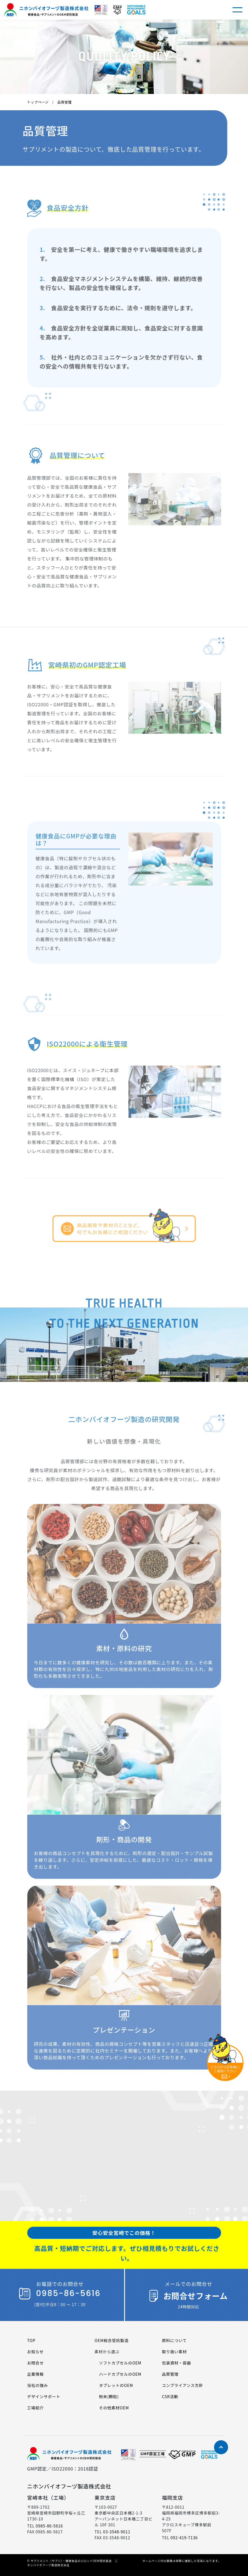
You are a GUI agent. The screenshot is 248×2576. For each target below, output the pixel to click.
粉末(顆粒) (109, 2396)
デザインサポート (43, 2396)
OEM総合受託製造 (111, 2340)
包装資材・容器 (176, 2363)
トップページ (38, 102)
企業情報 (35, 2374)
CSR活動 (170, 2396)
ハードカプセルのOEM (120, 2374)
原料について (174, 2340)
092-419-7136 (184, 2537)
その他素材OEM (114, 2407)
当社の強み (37, 2385)
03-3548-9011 (116, 2531)
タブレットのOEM (116, 2385)
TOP (31, 2340)
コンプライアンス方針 (182, 2385)
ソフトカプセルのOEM (120, 2363)
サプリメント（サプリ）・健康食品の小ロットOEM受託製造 (71, 2561)
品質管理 (170, 2374)
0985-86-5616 (49, 2526)
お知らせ (35, 2351)
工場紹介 (35, 2407)
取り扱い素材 (174, 2351)
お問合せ (35, 2363)
